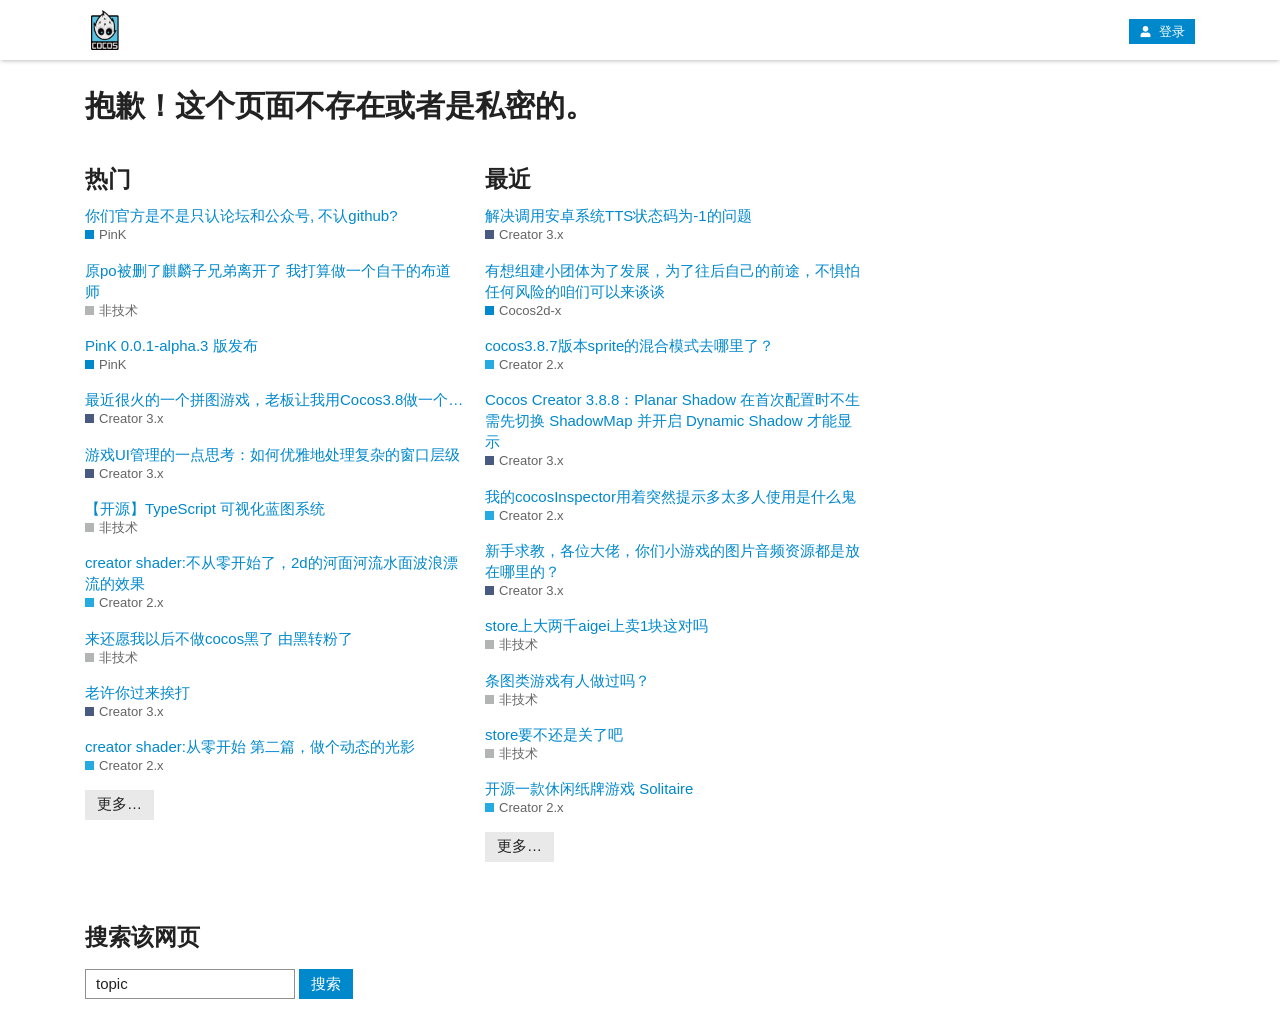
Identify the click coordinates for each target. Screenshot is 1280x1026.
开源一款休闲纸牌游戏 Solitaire (589, 788)
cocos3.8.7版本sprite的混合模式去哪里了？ (629, 345)
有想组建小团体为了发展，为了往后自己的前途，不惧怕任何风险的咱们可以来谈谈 (672, 281)
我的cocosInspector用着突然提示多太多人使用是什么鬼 (670, 496)
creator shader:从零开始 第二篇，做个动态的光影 (250, 746)
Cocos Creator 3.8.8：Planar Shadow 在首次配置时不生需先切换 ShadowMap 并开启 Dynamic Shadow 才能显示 (672, 420)
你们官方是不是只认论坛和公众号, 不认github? (241, 215)
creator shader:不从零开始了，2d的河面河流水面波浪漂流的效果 (271, 573)
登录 (1162, 31)
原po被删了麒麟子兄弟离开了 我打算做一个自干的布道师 (268, 281)
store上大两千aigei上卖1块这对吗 (596, 625)
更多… (119, 803)
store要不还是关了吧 (554, 734)
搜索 (326, 983)
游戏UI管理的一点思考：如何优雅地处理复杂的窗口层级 (272, 454)
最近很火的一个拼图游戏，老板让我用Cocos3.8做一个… (274, 399)
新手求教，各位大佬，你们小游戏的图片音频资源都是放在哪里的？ (672, 561)
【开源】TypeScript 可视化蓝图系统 (205, 508)
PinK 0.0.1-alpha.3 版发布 (171, 345)
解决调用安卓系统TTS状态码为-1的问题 (618, 215)
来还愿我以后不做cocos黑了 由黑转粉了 (219, 638)
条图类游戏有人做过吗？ (567, 680)
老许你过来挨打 (137, 692)
